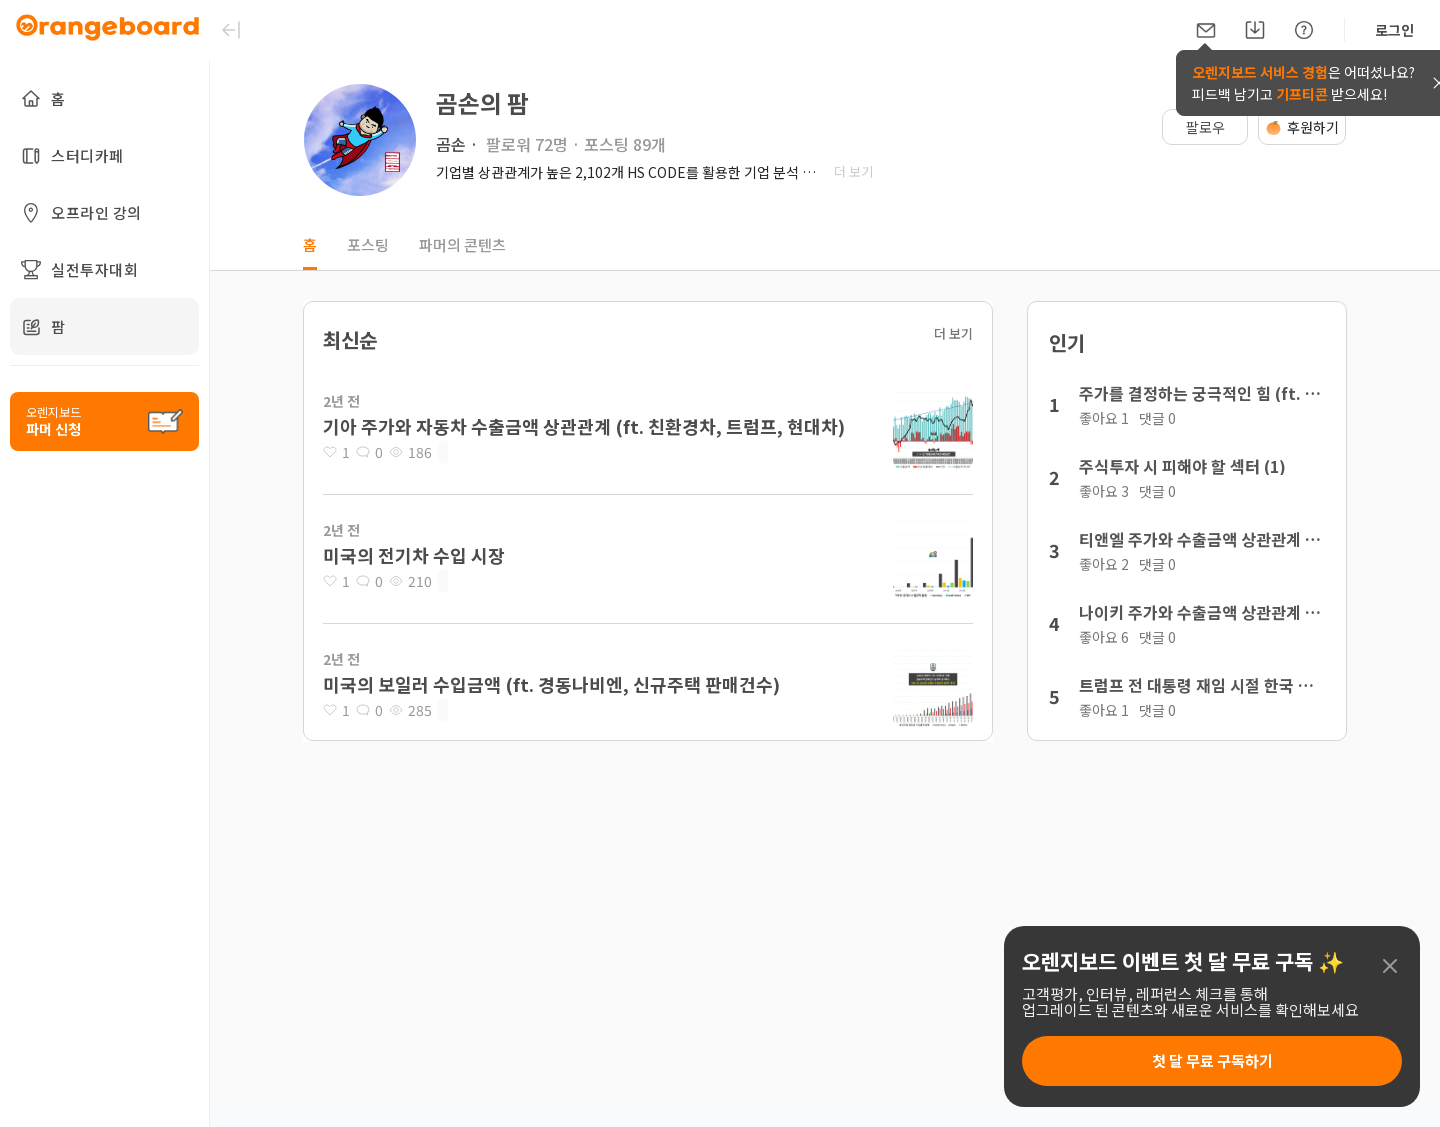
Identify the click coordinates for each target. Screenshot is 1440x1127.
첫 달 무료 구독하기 (1212, 1060)
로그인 (1394, 30)
